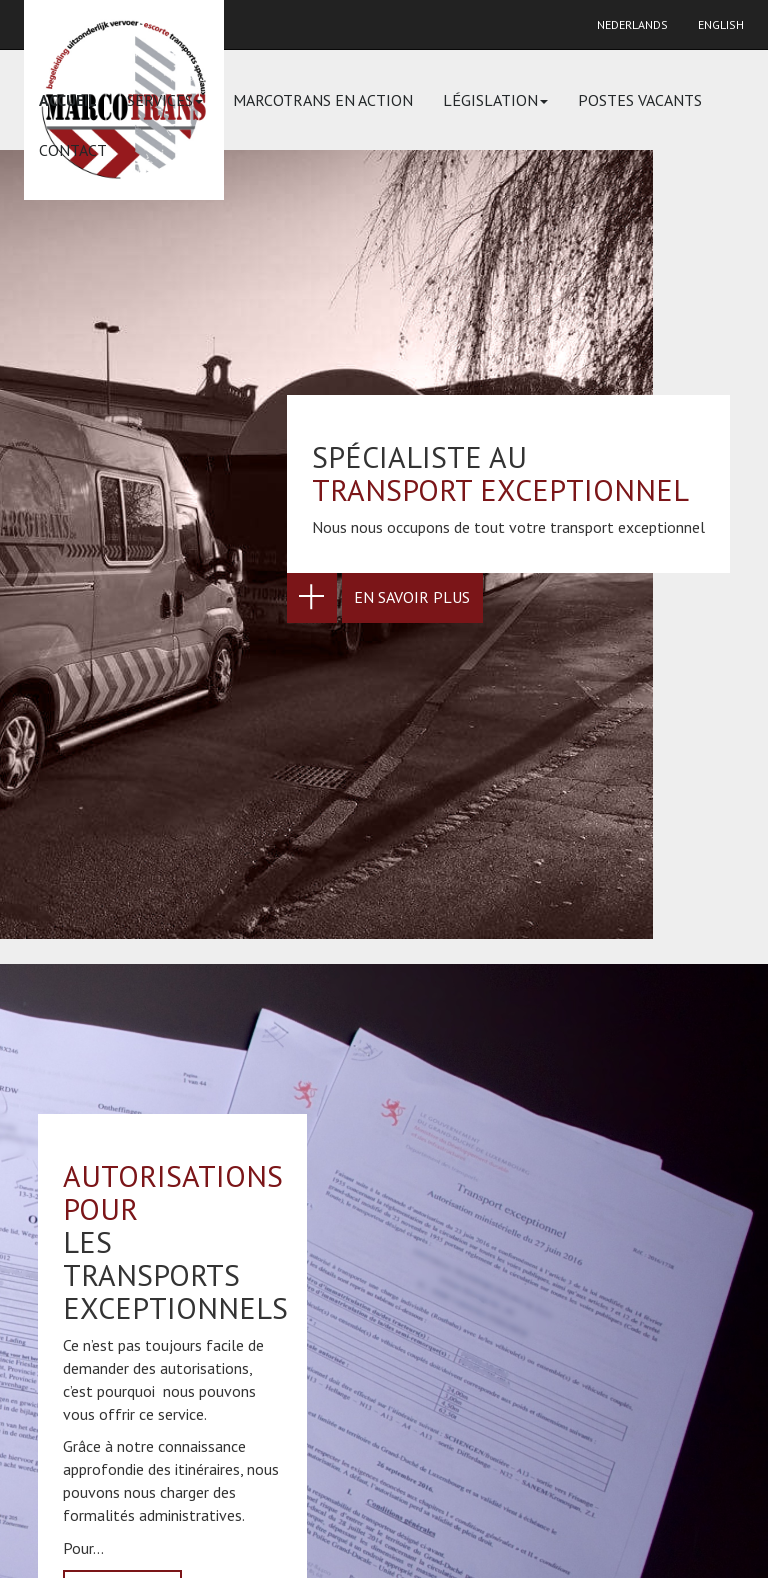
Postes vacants (640, 100)
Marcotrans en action (323, 100)
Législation (495, 100)
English (721, 24)
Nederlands (632, 24)
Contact (73, 150)
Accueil (68, 100)
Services (165, 100)
